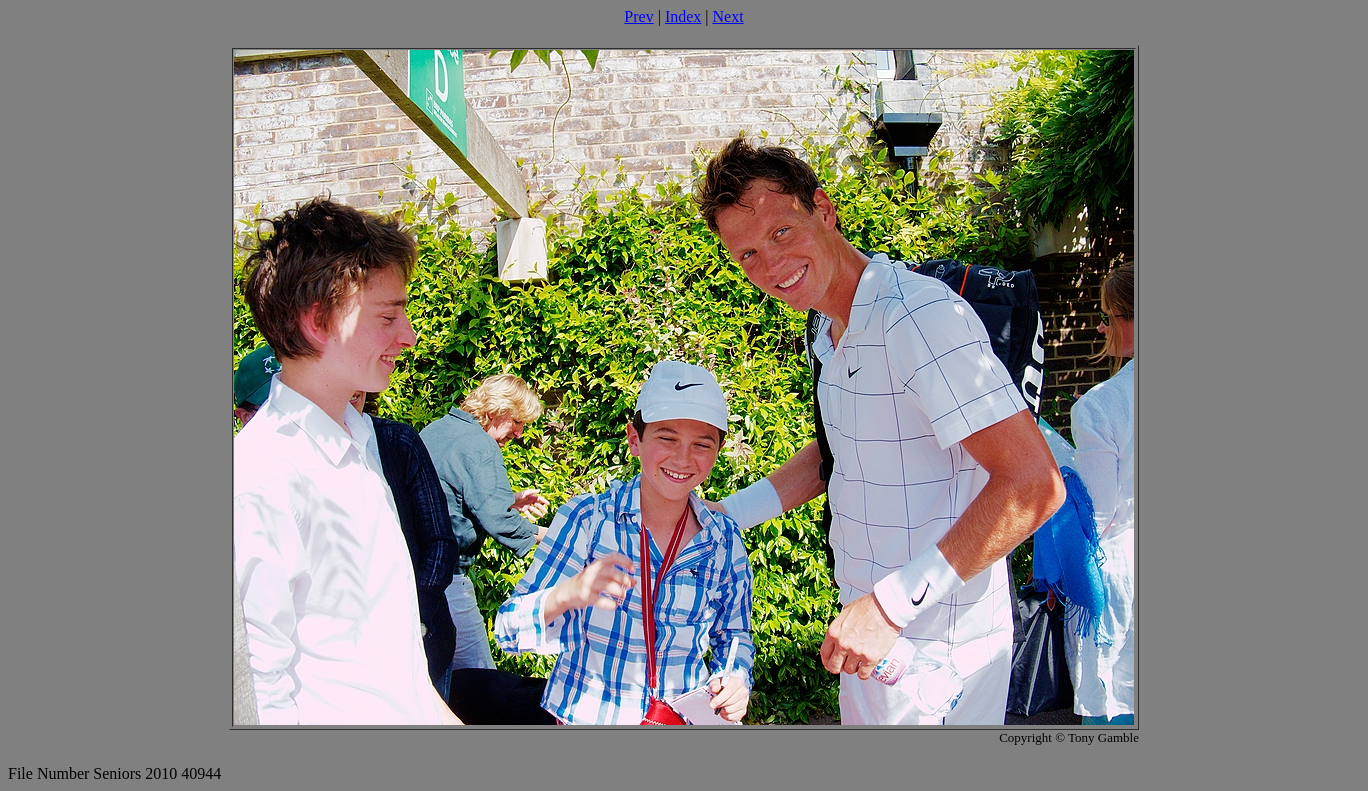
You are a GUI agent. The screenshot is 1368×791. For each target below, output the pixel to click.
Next (728, 16)
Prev (638, 16)
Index (683, 16)
